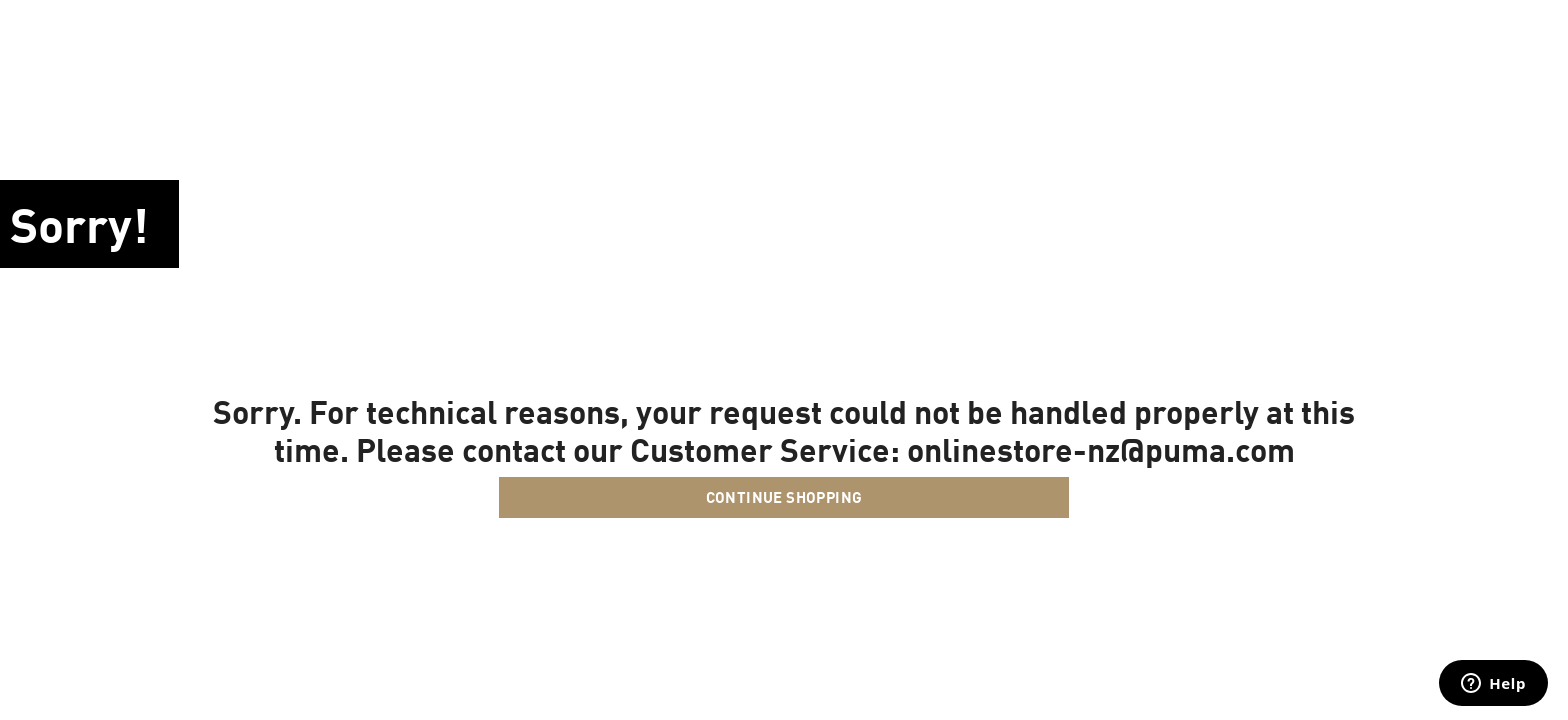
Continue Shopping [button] (784, 497)
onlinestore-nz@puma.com (1101, 449)
